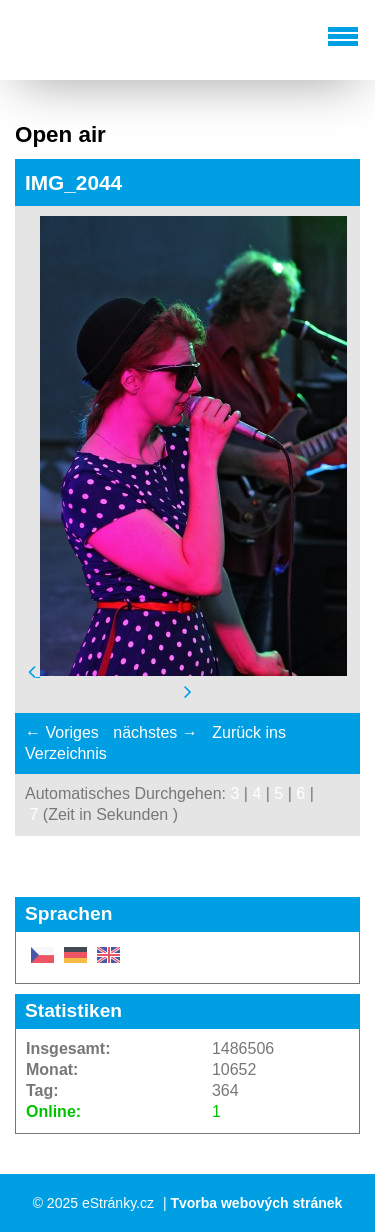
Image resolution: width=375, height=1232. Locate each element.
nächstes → (155, 732)
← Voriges (62, 732)
